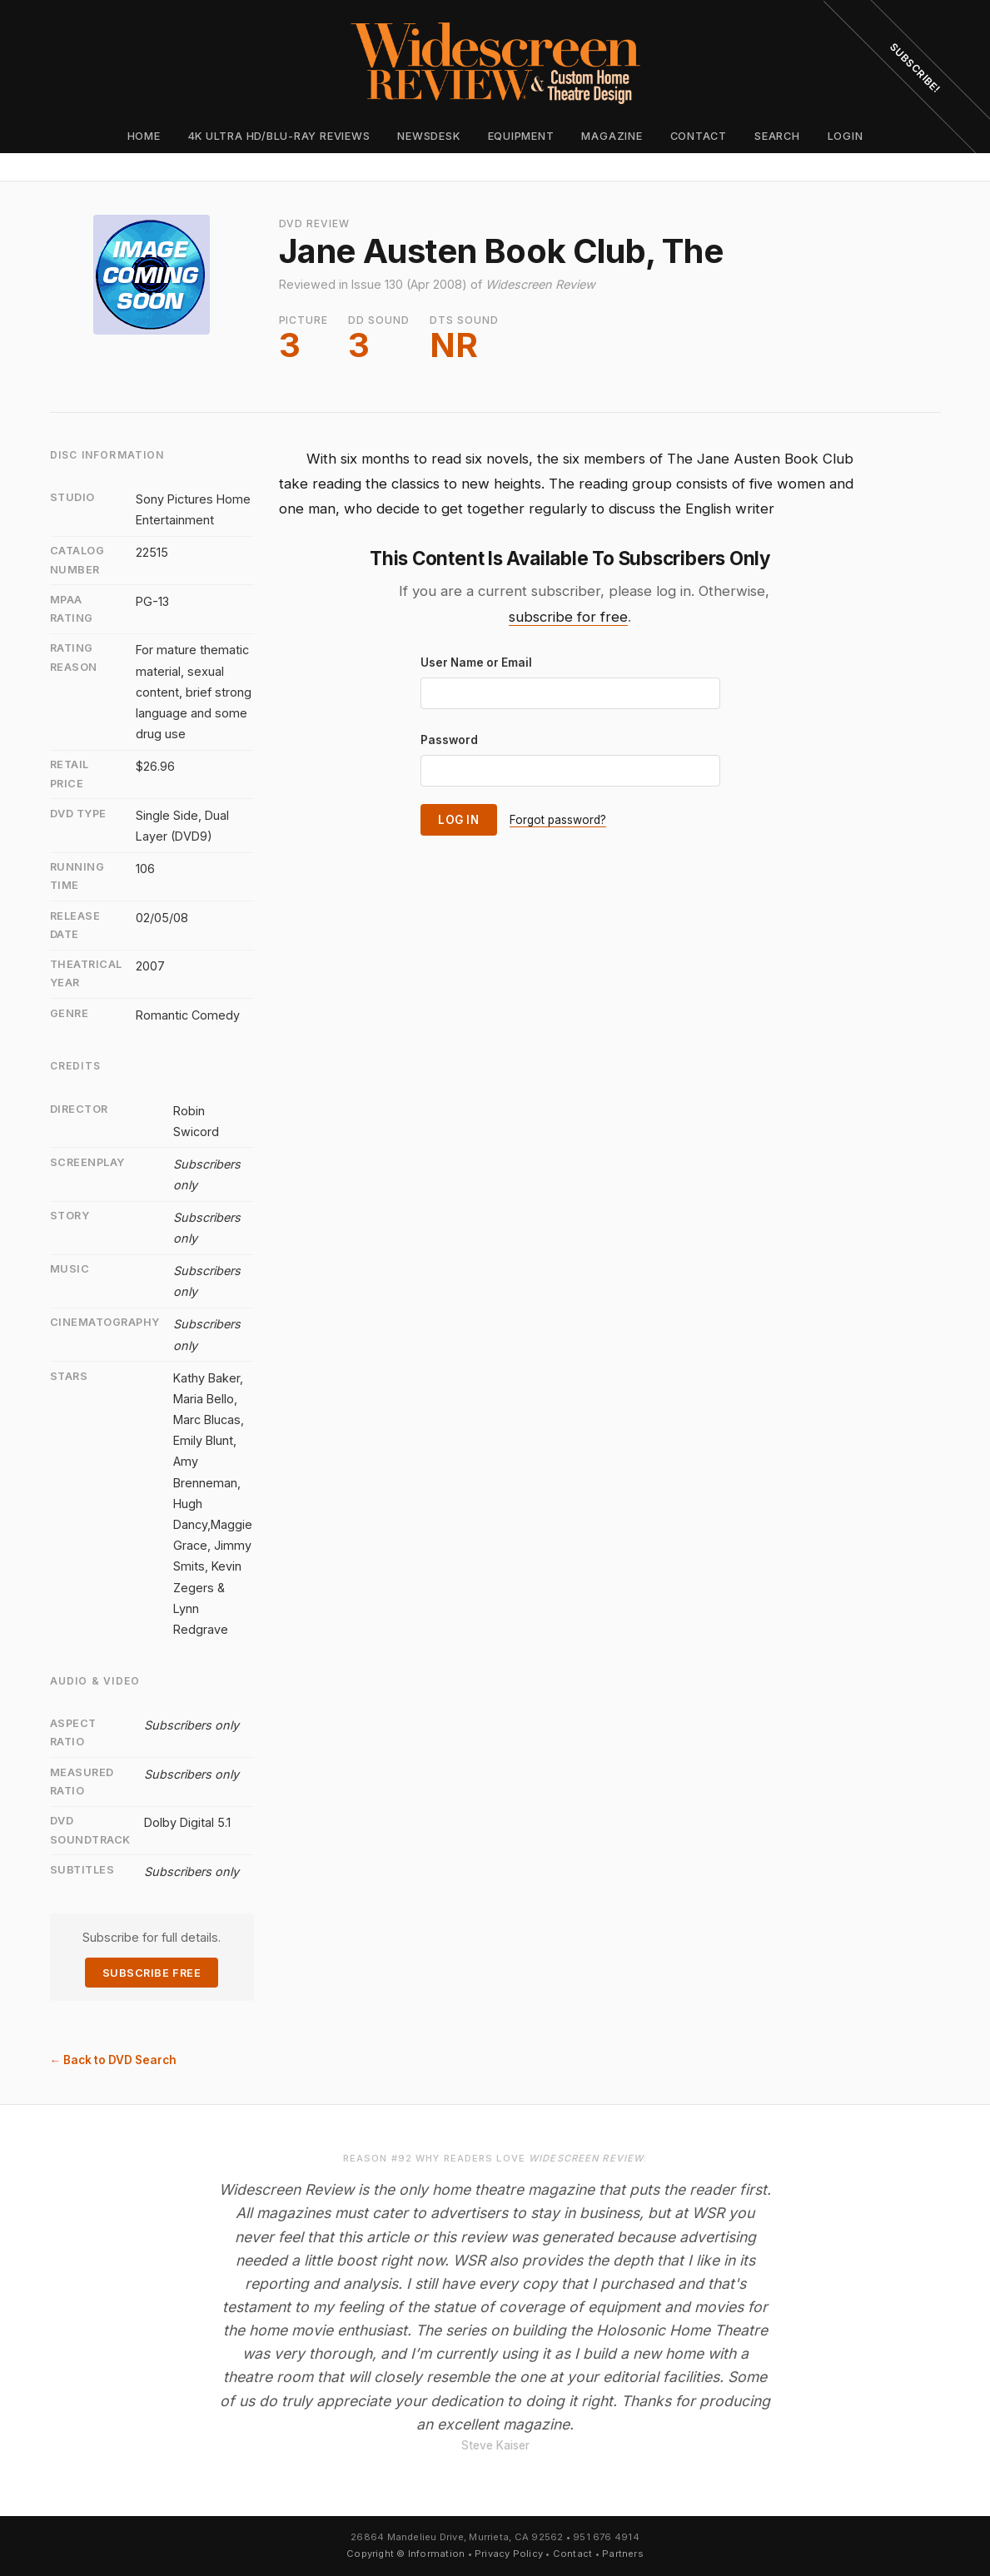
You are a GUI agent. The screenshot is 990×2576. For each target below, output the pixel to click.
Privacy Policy (509, 2553)
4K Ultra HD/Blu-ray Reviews (279, 136)
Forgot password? (558, 819)
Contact (698, 136)
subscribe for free (568, 616)
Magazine (611, 136)
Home (144, 136)
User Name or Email (476, 662)
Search (777, 136)
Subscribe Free (151, 1973)
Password (449, 740)
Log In (458, 819)
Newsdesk (428, 136)
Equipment (521, 136)
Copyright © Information (405, 2553)
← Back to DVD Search (113, 2060)
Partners (623, 2553)
